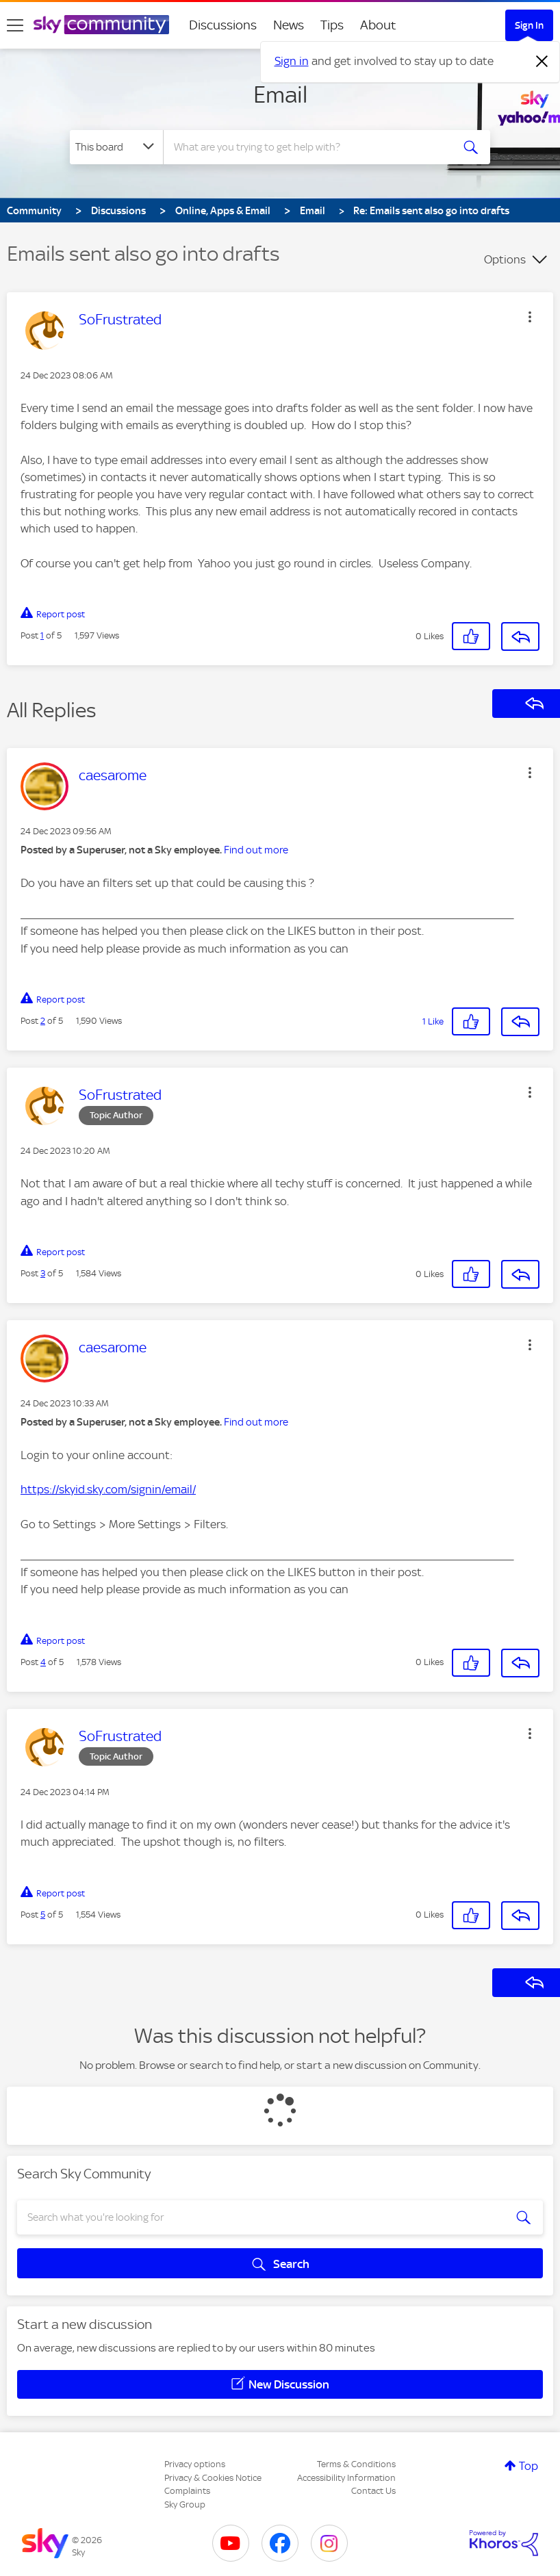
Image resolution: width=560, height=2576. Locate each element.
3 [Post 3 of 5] (42, 1273)
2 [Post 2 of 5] (42, 1021)
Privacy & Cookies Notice (213, 2478)
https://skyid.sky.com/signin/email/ (108, 1489)
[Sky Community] (101, 24)
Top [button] (528, 2466)
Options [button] (505, 259)
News (288, 25)
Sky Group (184, 2504)
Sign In (529, 25)
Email (280, 94)
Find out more (256, 850)
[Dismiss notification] (542, 62)
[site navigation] (15, 25)
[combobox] (310, 147)
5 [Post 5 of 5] (42, 1914)
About (378, 25)
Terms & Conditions (356, 2464)
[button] (529, 316)
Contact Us (373, 2491)
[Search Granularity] (116, 147)
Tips (332, 25)
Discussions (223, 25)
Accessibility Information (346, 2478)
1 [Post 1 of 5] (42, 635)
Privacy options (194, 2464)
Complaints (187, 2491)
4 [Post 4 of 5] (43, 1662)
